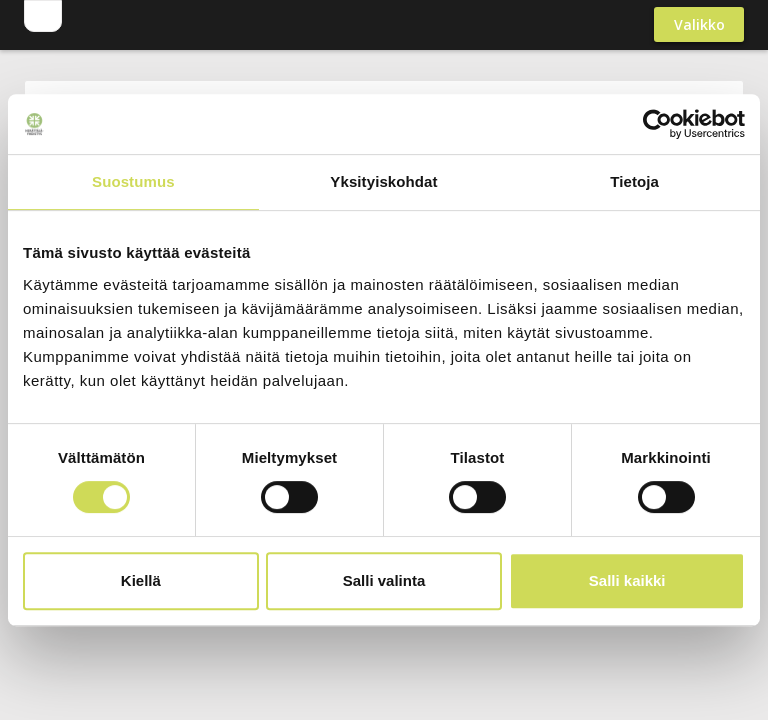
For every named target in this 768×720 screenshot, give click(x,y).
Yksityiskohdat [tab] (383, 181)
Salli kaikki (627, 580)
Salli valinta (384, 580)
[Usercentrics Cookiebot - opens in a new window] (657, 124)
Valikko (699, 24)
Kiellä (141, 580)
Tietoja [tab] (634, 181)
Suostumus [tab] (133, 181)
